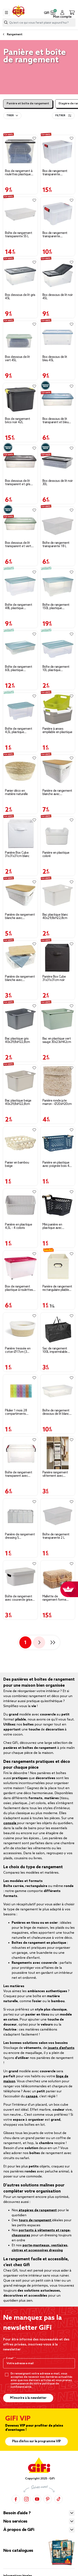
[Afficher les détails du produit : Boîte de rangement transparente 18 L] (58, 523)
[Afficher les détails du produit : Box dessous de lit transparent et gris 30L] (20, 461)
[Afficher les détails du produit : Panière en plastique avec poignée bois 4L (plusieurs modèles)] (58, 1143)
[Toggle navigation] (6, 12)
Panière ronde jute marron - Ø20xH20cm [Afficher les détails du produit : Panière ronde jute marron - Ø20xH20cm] (57, 1102)
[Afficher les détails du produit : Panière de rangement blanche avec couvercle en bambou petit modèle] (20, 957)
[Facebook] (16, 2498)
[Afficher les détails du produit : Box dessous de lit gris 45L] (20, 275)
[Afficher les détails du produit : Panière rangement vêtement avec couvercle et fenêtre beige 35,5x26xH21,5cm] (58, 1453)
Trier (10, 115)
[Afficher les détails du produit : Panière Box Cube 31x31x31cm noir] (58, 957)
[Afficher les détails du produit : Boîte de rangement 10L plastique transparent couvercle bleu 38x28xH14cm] (58, 647)
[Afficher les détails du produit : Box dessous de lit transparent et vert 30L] (20, 523)
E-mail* (10, 2358)
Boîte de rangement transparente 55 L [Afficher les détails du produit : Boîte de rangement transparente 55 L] (18, 234)
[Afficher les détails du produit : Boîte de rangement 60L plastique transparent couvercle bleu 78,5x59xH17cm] (20, 647)
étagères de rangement (37, 2210)
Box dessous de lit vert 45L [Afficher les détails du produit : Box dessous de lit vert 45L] (17, 358)
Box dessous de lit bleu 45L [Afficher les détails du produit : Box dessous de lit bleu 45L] (54, 358)
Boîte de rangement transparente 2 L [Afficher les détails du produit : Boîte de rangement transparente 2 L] (55, 1536)
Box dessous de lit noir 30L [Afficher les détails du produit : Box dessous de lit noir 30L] (57, 482)
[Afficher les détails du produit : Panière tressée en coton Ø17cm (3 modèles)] (20, 1329)
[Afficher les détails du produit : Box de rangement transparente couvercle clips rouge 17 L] (58, 213)
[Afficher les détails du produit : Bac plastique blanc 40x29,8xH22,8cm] (58, 895)
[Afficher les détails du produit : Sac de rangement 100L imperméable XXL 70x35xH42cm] (58, 1329)
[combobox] (39, 22)
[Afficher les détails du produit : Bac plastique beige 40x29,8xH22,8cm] (20, 1081)
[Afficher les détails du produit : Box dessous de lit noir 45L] (58, 275)
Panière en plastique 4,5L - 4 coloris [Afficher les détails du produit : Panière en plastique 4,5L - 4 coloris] (18, 1226)
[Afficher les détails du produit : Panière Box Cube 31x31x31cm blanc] (20, 833)
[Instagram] (26, 2498)
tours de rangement (35, 2220)
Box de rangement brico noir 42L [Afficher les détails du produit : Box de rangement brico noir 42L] (17, 420)
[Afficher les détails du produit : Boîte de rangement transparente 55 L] (20, 213)
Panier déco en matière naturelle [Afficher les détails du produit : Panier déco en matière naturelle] (16, 792)
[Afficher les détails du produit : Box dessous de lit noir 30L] (58, 461)
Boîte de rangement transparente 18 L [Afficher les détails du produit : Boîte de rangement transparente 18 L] (55, 544)
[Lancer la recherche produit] (5, 22)
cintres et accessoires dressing (37, 2250)
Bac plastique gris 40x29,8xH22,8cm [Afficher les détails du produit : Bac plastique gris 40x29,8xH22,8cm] (17, 1040)
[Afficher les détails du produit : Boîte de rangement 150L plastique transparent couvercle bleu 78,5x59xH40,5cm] (58, 585)
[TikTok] (58, 2498)
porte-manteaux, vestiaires (44, 2245)
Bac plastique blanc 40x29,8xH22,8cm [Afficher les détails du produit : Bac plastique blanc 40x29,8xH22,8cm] (55, 916)
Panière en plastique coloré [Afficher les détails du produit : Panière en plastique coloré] (55, 854)
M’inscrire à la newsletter (28, 2398)
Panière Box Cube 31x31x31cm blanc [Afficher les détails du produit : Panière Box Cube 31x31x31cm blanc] (17, 854)
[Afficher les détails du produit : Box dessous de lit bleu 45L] (58, 337)
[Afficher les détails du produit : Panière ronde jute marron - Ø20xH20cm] (58, 1081)
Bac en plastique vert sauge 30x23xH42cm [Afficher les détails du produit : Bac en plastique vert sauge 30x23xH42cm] (56, 1040)
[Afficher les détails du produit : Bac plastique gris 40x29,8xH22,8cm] (20, 1019)
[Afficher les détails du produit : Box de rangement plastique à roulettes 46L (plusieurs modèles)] (20, 1267)
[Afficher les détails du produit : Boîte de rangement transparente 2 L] (58, 1515)
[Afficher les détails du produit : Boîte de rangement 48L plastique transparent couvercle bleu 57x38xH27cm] (20, 585)
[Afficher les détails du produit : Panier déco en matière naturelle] (20, 771)
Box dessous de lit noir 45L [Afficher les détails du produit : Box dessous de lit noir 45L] (57, 296)
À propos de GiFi (18, 2529)
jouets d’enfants (61, 2048)
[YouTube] (37, 2498)
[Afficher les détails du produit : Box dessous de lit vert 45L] (20, 337)
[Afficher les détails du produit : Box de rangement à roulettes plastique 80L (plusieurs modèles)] (20, 151)
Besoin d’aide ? (17, 2513)
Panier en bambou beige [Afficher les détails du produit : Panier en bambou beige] (17, 1164)
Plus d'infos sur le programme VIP (36, 2441)
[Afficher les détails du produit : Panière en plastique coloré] (58, 833)
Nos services (15, 2521)
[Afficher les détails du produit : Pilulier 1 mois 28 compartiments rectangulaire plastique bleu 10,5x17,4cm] (20, 1391)
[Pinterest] (47, 2498)
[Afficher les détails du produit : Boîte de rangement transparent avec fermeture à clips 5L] (20, 1453)
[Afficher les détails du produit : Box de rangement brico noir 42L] (20, 399)
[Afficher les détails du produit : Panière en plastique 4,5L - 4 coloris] (20, 1205)
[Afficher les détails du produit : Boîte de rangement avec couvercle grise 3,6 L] (20, 1577)
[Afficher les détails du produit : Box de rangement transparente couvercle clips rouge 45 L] (58, 151)
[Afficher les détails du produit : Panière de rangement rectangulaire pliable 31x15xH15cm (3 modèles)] (58, 1267)
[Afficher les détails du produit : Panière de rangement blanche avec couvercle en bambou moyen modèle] (20, 895)
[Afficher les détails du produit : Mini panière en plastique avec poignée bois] (58, 1205)
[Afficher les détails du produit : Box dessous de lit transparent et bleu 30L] (58, 399)
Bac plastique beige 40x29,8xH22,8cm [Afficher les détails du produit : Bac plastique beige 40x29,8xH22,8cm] (18, 1102)
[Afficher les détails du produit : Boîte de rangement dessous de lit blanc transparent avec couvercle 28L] (58, 1391)
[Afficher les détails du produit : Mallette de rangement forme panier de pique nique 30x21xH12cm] (58, 1577)
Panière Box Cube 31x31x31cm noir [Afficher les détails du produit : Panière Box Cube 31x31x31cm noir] (54, 978)
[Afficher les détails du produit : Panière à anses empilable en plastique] (58, 709)
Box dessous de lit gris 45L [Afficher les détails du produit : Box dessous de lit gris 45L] (20, 296)
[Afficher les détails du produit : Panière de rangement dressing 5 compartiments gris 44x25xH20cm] (20, 1515)
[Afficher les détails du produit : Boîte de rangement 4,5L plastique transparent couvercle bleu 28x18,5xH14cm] (20, 709)
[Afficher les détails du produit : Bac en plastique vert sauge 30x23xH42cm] (58, 1019)
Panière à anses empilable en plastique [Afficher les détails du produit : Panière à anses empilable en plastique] (57, 730)
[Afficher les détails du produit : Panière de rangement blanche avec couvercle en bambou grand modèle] (58, 771)
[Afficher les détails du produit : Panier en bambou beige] (20, 1143)
